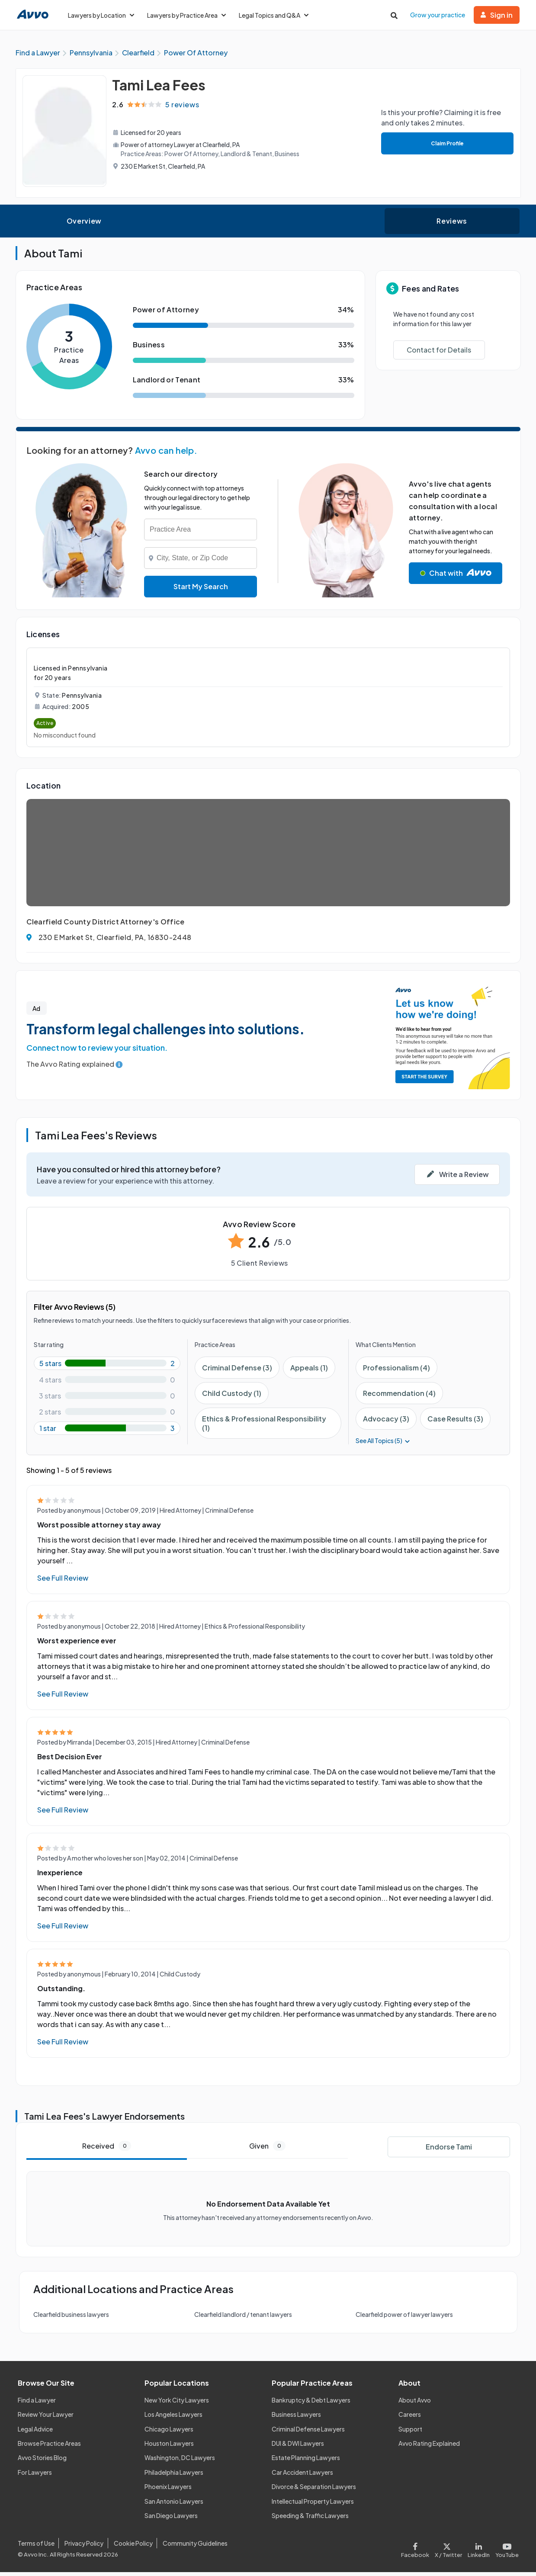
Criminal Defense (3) (237, 1371)
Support (410, 2433)
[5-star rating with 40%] (107, 1367)
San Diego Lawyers (171, 2519)
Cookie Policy (133, 2547)
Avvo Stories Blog (42, 2461)
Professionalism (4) (396, 1371)
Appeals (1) (309, 1371)
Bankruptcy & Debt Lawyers (311, 2404)
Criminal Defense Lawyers (308, 2433)
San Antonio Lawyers (173, 2505)
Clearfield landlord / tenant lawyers (243, 2318)
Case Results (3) (455, 1422)
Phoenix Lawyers (168, 2490)
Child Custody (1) (231, 1397)
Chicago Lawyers (168, 2433)
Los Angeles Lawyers (173, 2418)
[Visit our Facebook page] (416, 2552)
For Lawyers (35, 2476)
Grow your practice (437, 15)
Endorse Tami (449, 2150)
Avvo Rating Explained (429, 2447)
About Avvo (414, 2404)
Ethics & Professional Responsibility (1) (264, 1427)
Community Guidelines (195, 2547)
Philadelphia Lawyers (173, 2476)
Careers (409, 2418)
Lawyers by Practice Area (186, 15)
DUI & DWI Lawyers (298, 2447)
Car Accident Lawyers (302, 2476)
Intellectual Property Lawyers (313, 2505)
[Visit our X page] (448, 2552)
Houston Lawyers (169, 2447)
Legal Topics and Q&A (273, 15)
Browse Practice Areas (49, 2447)
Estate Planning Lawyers (306, 2461)
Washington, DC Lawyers (179, 2461)
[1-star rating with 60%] (107, 1432)
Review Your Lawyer (46, 2418)
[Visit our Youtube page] (505, 2552)
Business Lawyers (296, 2418)
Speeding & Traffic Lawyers (310, 2519)
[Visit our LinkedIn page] (478, 2552)
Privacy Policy (83, 2547)
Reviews (452, 224)
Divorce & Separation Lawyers (314, 2490)
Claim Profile (444, 147)
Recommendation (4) (399, 1397)
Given (267, 2150)
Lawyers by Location (101, 15)
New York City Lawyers (176, 2404)
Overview (84, 224)
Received (106, 2150)
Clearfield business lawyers (71, 2318)
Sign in (497, 14)
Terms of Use (36, 2547)
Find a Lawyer (37, 2404)
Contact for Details (439, 353)
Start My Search (200, 590)
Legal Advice (35, 2433)
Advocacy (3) (386, 1422)
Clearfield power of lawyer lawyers (404, 2318)
